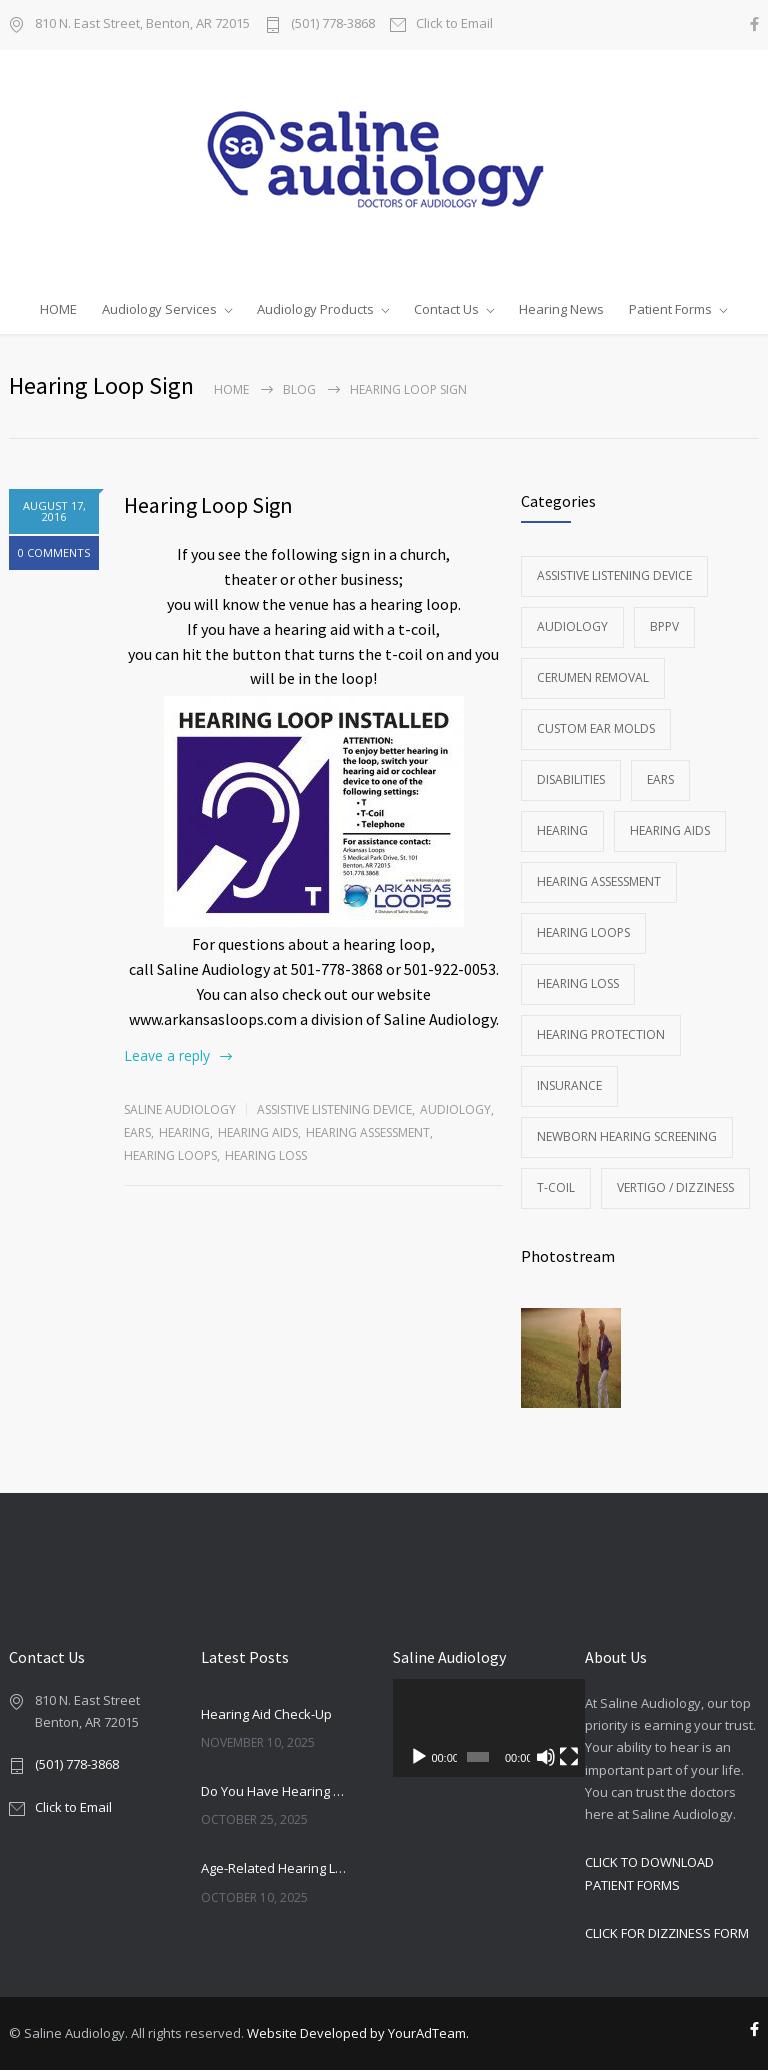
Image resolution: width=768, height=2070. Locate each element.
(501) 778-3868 (333, 24)
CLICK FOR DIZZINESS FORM (667, 1933)
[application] (480, 1728)
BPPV (664, 626)
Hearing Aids (258, 1132)
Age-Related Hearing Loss (275, 1868)
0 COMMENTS (54, 552)
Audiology (455, 1109)
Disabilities (571, 779)
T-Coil (556, 1187)
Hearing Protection (601, 1034)
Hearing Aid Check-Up (266, 1714)
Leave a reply (167, 1055)
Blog (299, 389)
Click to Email (454, 24)
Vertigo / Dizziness (675, 1187)
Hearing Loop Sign (208, 505)
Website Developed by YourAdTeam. (358, 2033)
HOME (58, 309)
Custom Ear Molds (596, 728)
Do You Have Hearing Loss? (275, 1791)
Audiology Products (315, 309)
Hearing (184, 1132)
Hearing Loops (170, 1155)
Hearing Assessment (368, 1132)
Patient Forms (670, 309)
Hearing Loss (266, 1155)
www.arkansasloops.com (213, 1019)
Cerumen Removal (593, 677)
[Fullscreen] (554, 1757)
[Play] (419, 1757)
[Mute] (535, 1757)
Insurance (569, 1085)
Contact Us (446, 309)
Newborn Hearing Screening (627, 1136)
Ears (137, 1132)
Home (231, 389)
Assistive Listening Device (334, 1109)
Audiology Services (159, 309)
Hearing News (561, 309)
